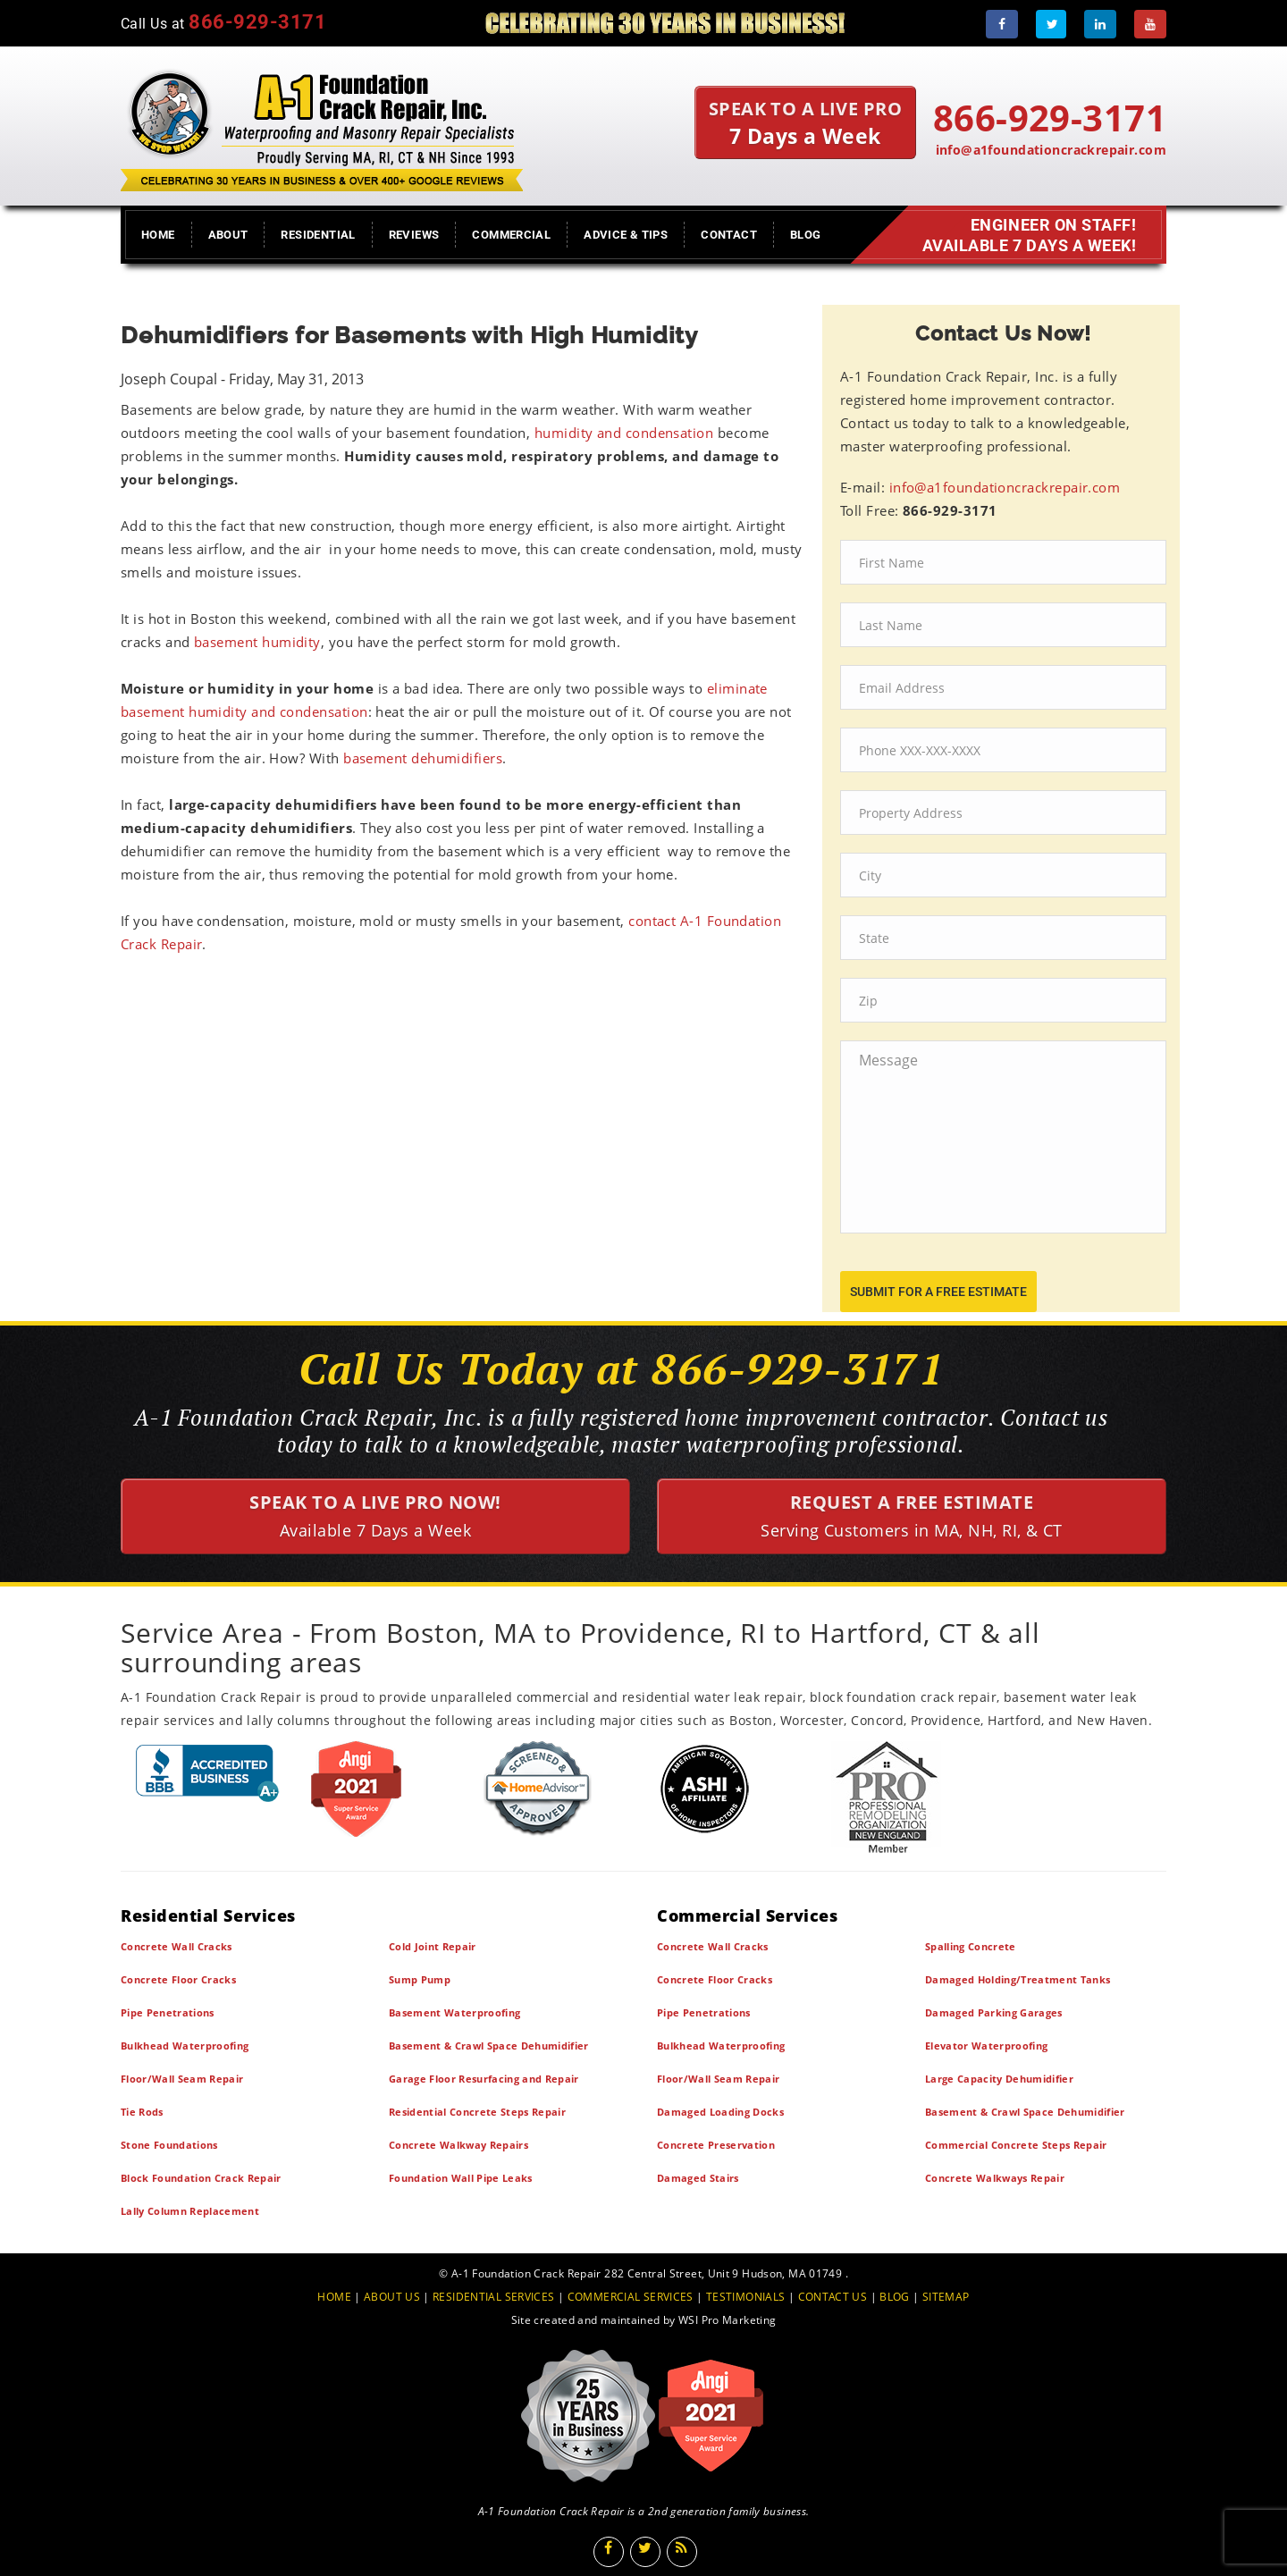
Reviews (414, 234)
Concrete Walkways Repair (994, 2178)
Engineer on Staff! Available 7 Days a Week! (1032, 235)
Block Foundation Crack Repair (201, 2178)
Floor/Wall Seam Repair (182, 2078)
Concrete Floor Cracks (178, 1979)
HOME (334, 2296)
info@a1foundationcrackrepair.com (1051, 149)
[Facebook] (1002, 24)
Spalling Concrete (970, 1946)
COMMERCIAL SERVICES (631, 2296)
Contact (729, 234)
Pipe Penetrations (167, 2012)
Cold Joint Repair (432, 1946)
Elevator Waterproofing (986, 2045)
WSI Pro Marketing (727, 2320)
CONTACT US (833, 2296)
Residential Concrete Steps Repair (477, 2111)
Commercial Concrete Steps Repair (1016, 2144)
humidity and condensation (623, 433)
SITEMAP (946, 2296)
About (228, 234)
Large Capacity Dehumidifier (999, 2078)
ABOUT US (392, 2296)
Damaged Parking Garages (994, 2012)
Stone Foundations (169, 2144)
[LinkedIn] (1100, 24)
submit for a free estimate (938, 1291)
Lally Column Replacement (190, 2211)
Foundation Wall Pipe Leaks (461, 2178)
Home (158, 234)
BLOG (894, 2296)
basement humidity (257, 642)
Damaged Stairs (698, 2178)
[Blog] (682, 2552)
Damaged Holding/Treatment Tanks (1017, 1979)
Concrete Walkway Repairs (458, 2144)
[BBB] (208, 1773)
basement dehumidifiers (422, 758)
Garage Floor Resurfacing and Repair (484, 2078)
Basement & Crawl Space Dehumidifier (489, 2045)
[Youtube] (1150, 24)
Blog (805, 234)
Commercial (511, 234)
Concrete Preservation (716, 2144)
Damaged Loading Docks (720, 2111)
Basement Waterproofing (454, 2012)
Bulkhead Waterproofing (184, 2045)
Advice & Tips (626, 234)
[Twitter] (1051, 24)
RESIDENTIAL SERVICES (493, 2296)
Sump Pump (419, 1979)
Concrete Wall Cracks (176, 1946)
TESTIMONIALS (745, 2296)
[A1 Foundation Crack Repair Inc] (322, 126)
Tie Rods (142, 2111)
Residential (318, 234)
